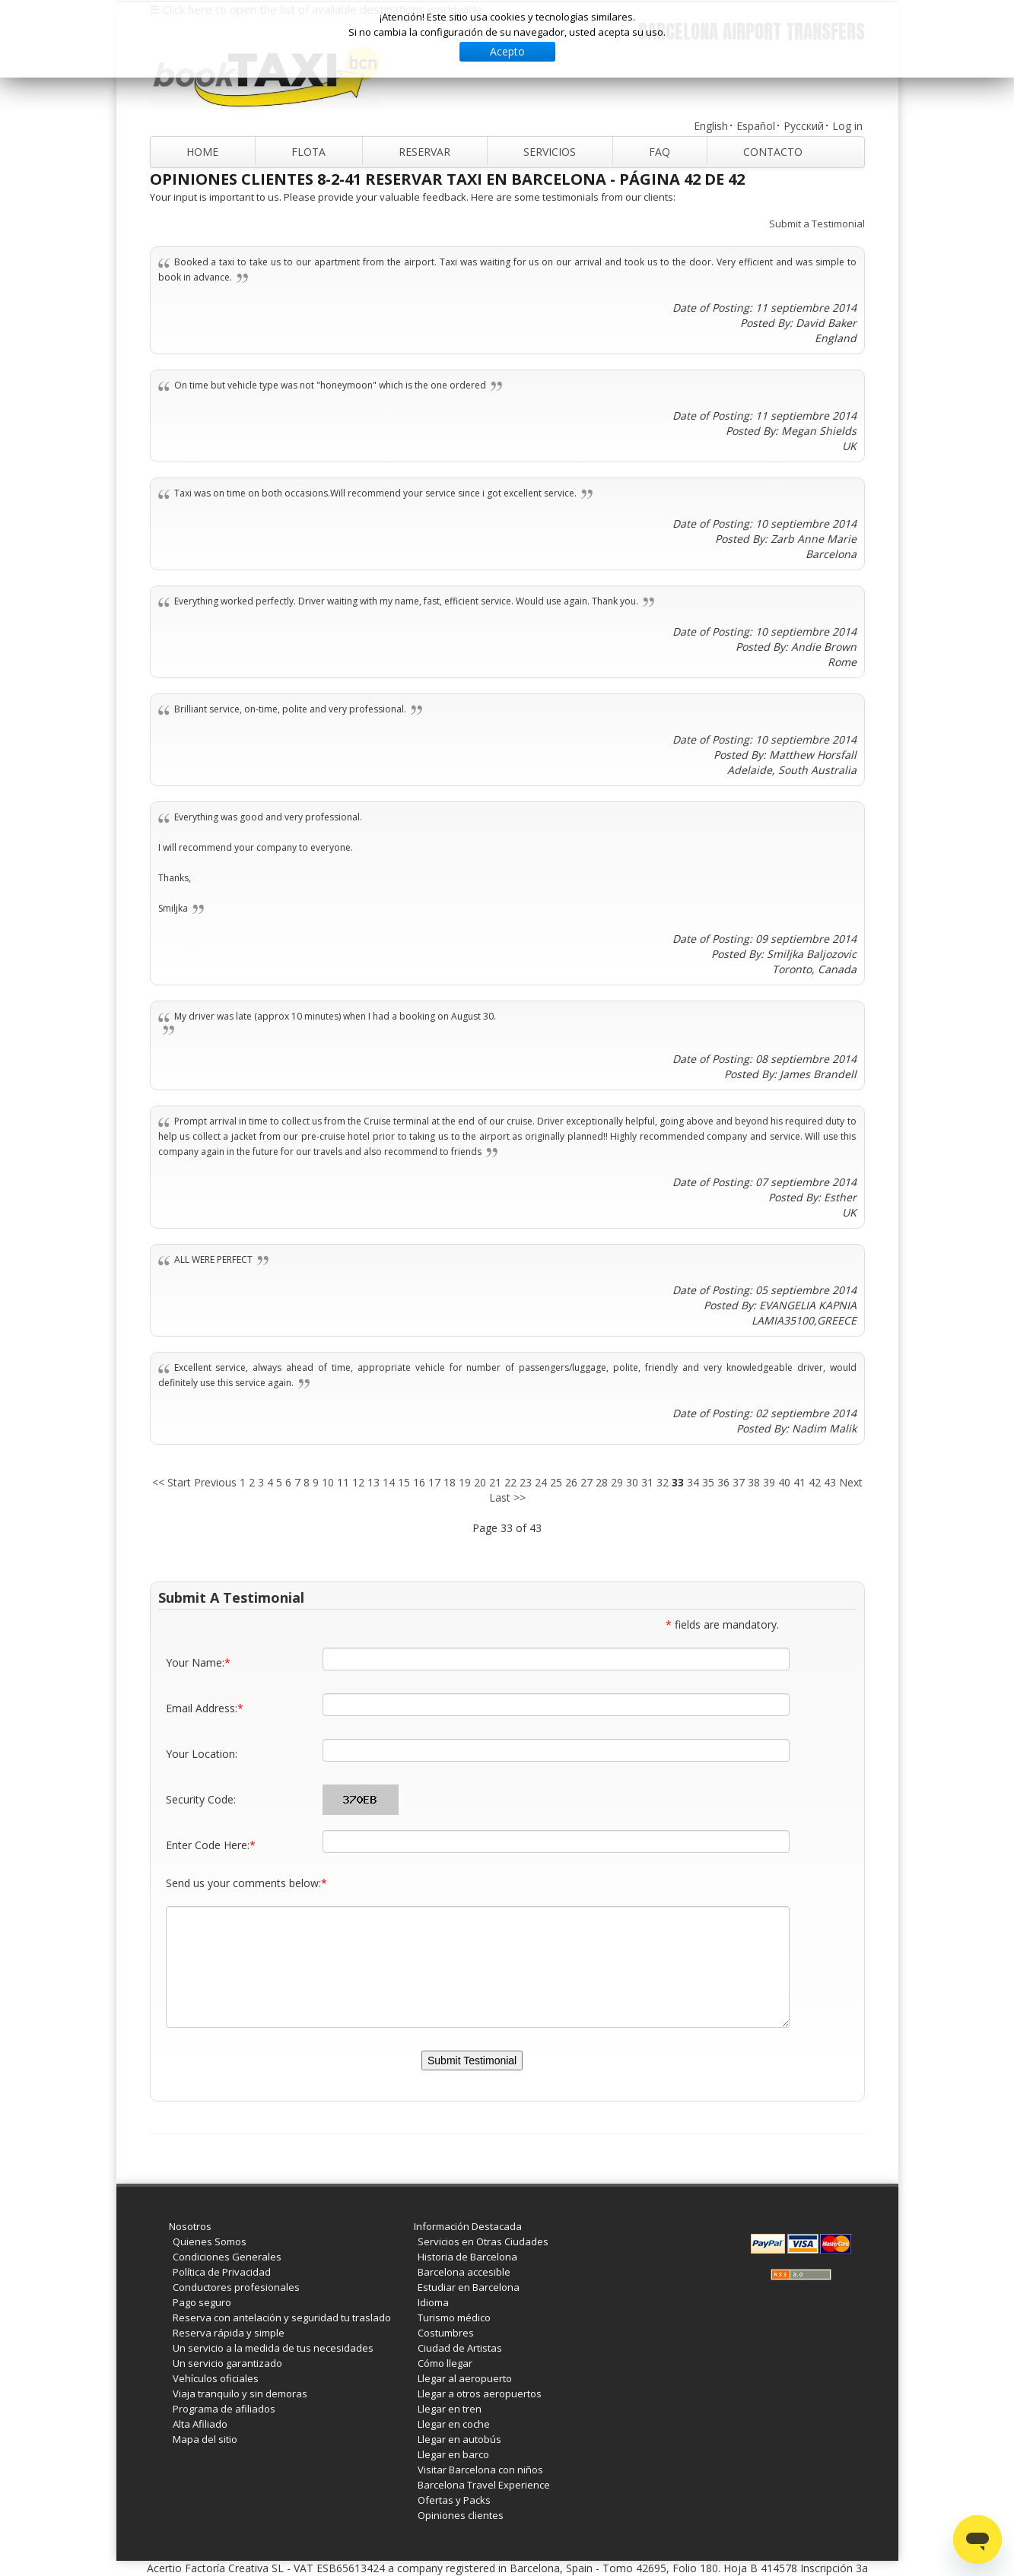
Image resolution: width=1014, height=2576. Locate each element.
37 (739, 1482)
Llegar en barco (453, 2454)
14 (389, 1482)
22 (510, 1482)
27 (586, 1482)
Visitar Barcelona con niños (480, 2469)
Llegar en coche (454, 2424)
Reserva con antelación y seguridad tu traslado (282, 2317)
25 (556, 1482)
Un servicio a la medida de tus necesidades (273, 2348)
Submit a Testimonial (817, 223)
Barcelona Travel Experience (484, 2485)
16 (419, 1482)
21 (495, 1482)
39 (769, 1482)
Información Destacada (468, 2226)
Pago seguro (202, 2302)
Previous (215, 1482)
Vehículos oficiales (216, 2378)
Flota (308, 151)
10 (328, 1482)
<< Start (171, 1482)
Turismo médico (454, 2317)
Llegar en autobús (459, 2439)
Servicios (549, 151)
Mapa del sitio (205, 2439)
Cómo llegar (445, 2363)
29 (617, 1482)
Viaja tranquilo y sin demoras (240, 2393)
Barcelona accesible (464, 2272)
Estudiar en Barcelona (469, 2287)
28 (602, 1482)
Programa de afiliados (224, 2409)
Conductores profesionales (236, 2287)
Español (755, 126)
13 (373, 1482)
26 (571, 1482)
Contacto (773, 151)
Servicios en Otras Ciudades (483, 2241)
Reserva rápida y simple (228, 2333)
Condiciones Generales (227, 2257)
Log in (847, 126)
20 (480, 1482)
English (711, 126)
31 (647, 1482)
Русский (804, 126)
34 (693, 1482)
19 (465, 1482)
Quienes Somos (209, 2241)
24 (541, 1482)
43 (830, 1482)
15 (404, 1482)
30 (632, 1482)
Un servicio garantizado (227, 2363)
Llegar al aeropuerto (465, 2378)
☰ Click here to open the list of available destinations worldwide (316, 9)
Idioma (433, 2302)
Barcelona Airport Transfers (751, 31)
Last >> (507, 1497)
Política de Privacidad (222, 2272)
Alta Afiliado (200, 2424)
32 (662, 1482)
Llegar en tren (450, 2409)
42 (815, 1482)
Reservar (424, 151)
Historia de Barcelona (467, 2257)
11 (343, 1482)
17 (434, 1482)
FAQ (659, 151)
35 (708, 1482)
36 (723, 1482)
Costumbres (446, 2333)
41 (799, 1482)
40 (784, 1482)
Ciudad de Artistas (460, 2348)
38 (754, 1482)
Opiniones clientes (461, 2515)
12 (358, 1482)
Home (202, 151)
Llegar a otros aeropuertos (480, 2393)
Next (851, 1482)
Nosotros (190, 2226)
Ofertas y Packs (454, 2500)
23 (526, 1482)
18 (449, 1482)
